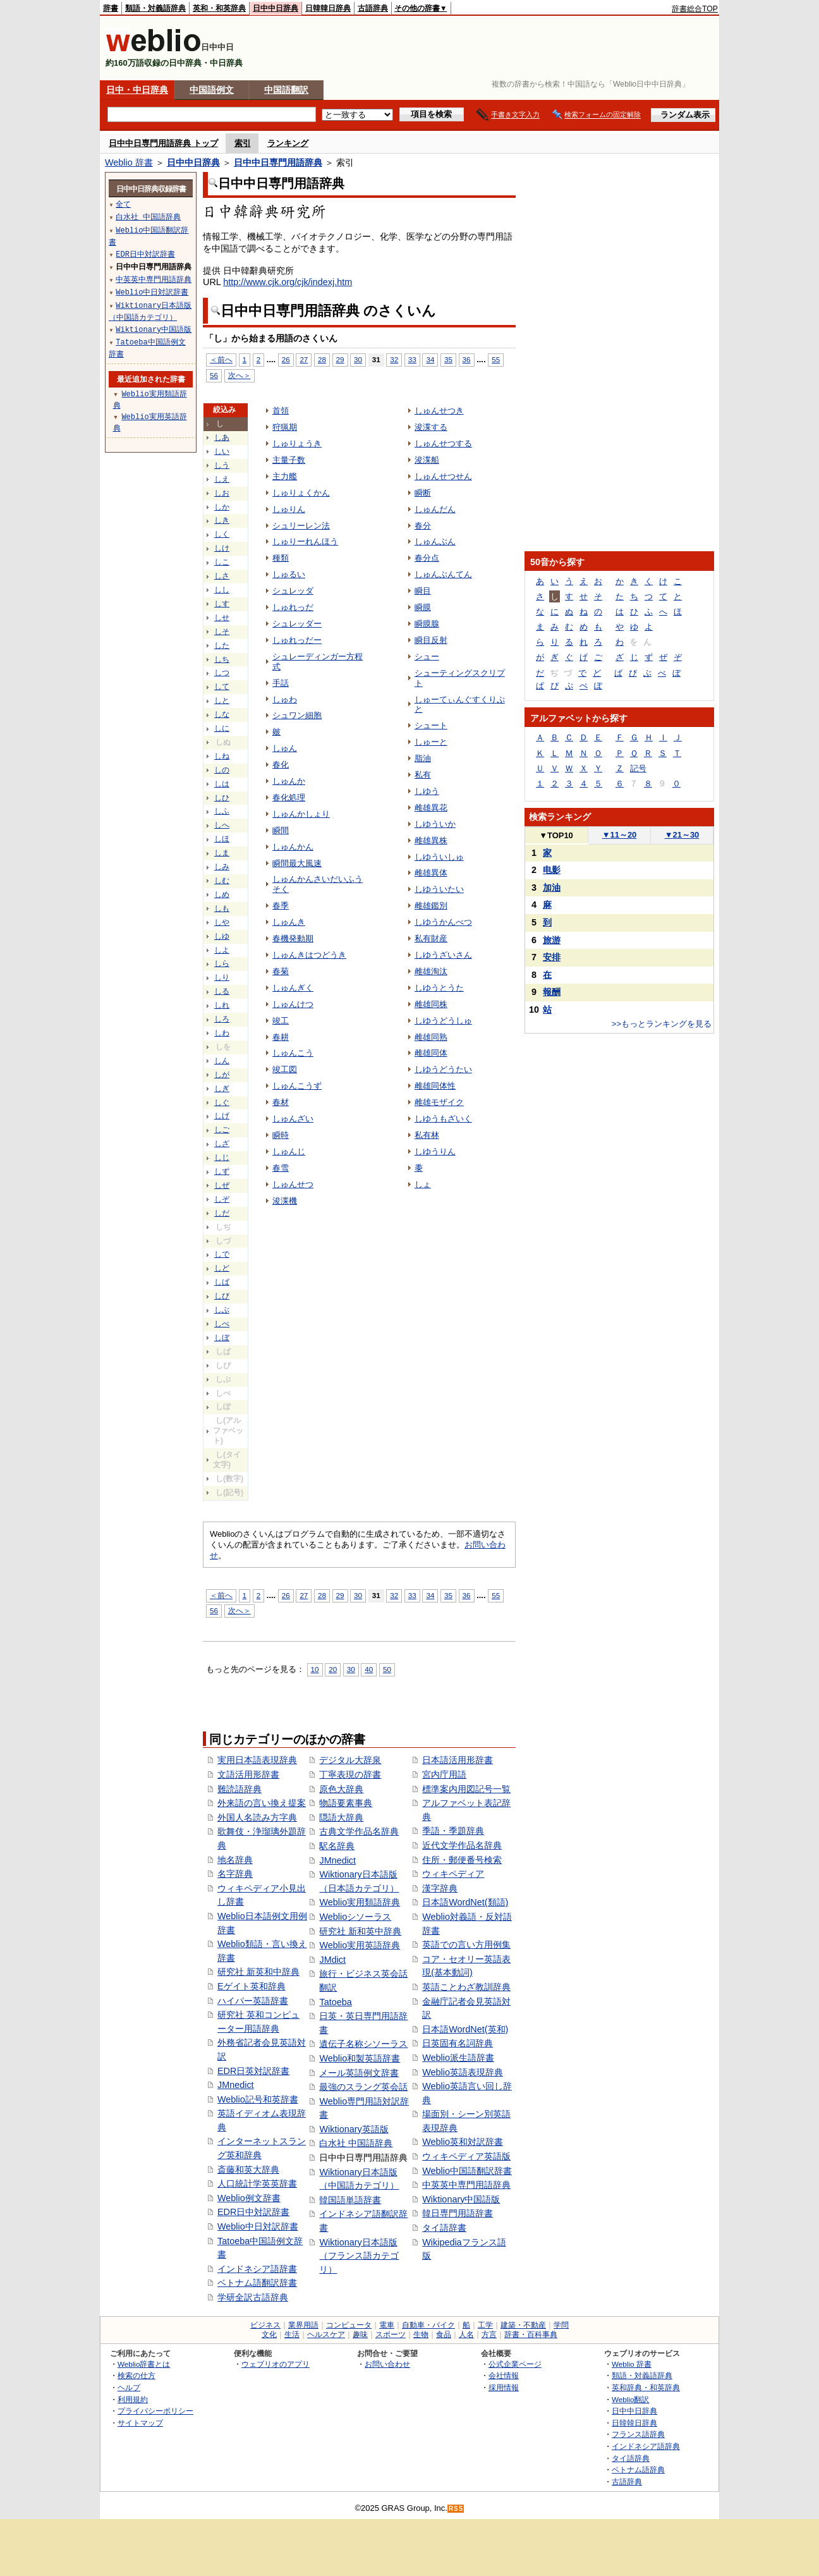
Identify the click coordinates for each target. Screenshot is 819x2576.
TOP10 (556, 835)
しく (221, 534)
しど (221, 1268)
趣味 (360, 2334)
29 (340, 359)
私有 (423, 774)
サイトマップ (140, 2423)
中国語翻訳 (286, 90)
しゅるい (288, 574)
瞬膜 (423, 607)
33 (412, 359)
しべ (221, 1323)
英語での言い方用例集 (466, 1944)
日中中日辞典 (275, 8)
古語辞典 (373, 8)
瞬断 (423, 492)
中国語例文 (212, 90)
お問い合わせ (387, 2364)
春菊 (280, 971)
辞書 (110, 8)
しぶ (221, 1309)
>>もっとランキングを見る (662, 1024)
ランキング (287, 143)
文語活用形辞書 (248, 1774)
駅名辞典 (337, 1846)
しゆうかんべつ (443, 922)
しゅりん (288, 509)
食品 (443, 2334)
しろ (221, 1019)
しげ (221, 1115)
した (221, 645)
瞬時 (280, 1135)
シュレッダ (292, 590)
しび (221, 1295)
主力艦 (284, 476)
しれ (221, 1005)
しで (221, 1254)
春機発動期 (292, 938)
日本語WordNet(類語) (465, 1902)
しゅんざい (292, 1118)
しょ (423, 1184)
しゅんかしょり (301, 814)
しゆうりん (435, 1151)
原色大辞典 (341, 1789)
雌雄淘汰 (431, 971)
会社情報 (503, 2375)
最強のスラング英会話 (363, 2087)
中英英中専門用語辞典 (466, 2185)
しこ (221, 562)
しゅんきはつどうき (309, 955)
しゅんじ (288, 1151)
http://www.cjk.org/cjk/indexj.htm (287, 282)
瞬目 (423, 590)
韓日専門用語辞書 (457, 2213)
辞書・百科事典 (530, 2334)
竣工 (280, 1020)
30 (358, 359)
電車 (386, 2325)
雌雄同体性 (435, 1085)
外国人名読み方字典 (257, 1817)
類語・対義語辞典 (155, 8)
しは (221, 783)
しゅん (284, 748)
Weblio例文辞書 (249, 2198)
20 (333, 1669)
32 (394, 359)
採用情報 (503, 2387)
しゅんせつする (443, 443)
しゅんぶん (435, 541)
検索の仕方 (136, 2375)
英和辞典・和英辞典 (646, 2387)
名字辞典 (235, 1874)
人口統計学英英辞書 (257, 2183)
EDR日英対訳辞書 (253, 2071)
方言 (489, 2334)
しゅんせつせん (443, 476)
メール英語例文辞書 (359, 2073)
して (221, 686)
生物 (420, 2334)
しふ (221, 811)
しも (221, 908)
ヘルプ (129, 2387)
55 (496, 359)
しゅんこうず (297, 1085)
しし (221, 589)
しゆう (427, 791)
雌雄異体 (431, 872)
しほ (221, 838)
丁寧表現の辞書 (350, 1774)
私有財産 (431, 938)
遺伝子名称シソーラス (363, 2044)
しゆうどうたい (443, 1069)
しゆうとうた (439, 987)
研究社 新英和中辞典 (258, 1972)
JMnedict (235, 2085)
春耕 (280, 1037)
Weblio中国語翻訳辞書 (467, 2171)
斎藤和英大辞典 (248, 2169)
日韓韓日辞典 (328, 8)
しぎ (221, 1088)
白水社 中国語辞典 (355, 2143)
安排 (552, 957)
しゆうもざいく (443, 1118)
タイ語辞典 (631, 2458)
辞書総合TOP (695, 8)
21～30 (682, 834)
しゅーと (431, 742)
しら (221, 963)
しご (221, 1129)
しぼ (221, 1337)
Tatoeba (335, 2002)
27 (304, 359)
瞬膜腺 (427, 623)
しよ (221, 950)
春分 (423, 525)
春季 (280, 905)
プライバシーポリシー (155, 2411)
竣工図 (284, 1069)
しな (221, 714)
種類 (280, 558)
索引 (242, 143)
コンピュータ (349, 2325)
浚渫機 (284, 1201)
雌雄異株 (431, 840)
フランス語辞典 (638, 2434)
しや (221, 922)
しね (221, 756)
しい (221, 451)
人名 (466, 2334)
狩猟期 (284, 427)
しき (221, 520)
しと (221, 700)
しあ (221, 437)
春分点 (427, 558)
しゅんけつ (292, 1004)
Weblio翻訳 (630, 2399)
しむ (221, 880)
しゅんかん (292, 847)
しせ (221, 617)
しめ (221, 894)
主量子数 (288, 460)
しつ (221, 672)
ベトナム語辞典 (638, 2469)
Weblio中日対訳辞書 (257, 2226)
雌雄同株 (431, 1004)
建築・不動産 (523, 2325)
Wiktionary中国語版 (461, 2199)
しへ (221, 825)
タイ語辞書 (444, 2228)
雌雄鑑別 (431, 905)
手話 (280, 683)
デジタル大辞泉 (350, 1760)
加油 (552, 887)
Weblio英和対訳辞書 (462, 2142)
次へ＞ (239, 375)
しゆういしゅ (439, 857)
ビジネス (265, 2325)
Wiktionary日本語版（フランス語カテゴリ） (359, 2255)
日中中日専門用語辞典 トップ (163, 143)
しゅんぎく (292, 987)
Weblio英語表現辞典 (462, 2072)
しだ (221, 1213)
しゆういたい (439, 889)
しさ (221, 575)
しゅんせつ (292, 1184)
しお (221, 493)
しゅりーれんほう (305, 541)
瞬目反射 (431, 640)
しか (221, 507)
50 (387, 1669)
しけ (221, 548)
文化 (269, 2334)
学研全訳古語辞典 (252, 2297)
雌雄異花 (431, 807)
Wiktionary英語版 (353, 2129)
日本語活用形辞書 (457, 1760)
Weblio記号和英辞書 (257, 2099)
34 (430, 359)
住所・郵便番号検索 (462, 1860)
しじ (221, 1157)
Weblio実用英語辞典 (359, 1945)
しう (221, 465)
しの (221, 770)
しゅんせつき (439, 410)
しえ (221, 479)
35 (448, 359)
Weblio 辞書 (129, 162)
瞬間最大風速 (297, 863)
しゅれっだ (292, 607)
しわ (221, 1033)
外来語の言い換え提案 (261, 1803)
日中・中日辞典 (137, 90)
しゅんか (288, 781)
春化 (280, 764)
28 (322, 359)
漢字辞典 (440, 1888)
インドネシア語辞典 (646, 2446)
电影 (552, 870)
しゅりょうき (297, 443)
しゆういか (435, 824)
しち (221, 659)
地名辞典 (235, 1860)
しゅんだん (435, 509)
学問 (561, 2325)
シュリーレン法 (301, 525)
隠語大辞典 (341, 1817)
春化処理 (288, 797)
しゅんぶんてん (443, 574)
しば (221, 1282)
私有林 (427, 1135)
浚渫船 (427, 460)
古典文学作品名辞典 (359, 1831)
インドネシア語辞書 (257, 2269)
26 (286, 359)
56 (214, 375)
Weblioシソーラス (355, 1917)
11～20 (619, 834)
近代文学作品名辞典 (462, 1845)
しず (221, 1171)
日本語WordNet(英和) (465, 2029)
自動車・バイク (428, 2325)
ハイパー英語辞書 (252, 2001)
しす (221, 603)
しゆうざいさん (443, 955)
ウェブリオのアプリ (275, 2364)
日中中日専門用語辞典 (278, 162)
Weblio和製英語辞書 (359, 2058)
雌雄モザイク (439, 1102)
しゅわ (284, 699)
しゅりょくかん (301, 492)
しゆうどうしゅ (443, 1020)
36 (467, 359)
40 (369, 1669)
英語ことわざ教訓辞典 (466, 1987)
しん (221, 1060)
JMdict (332, 1960)
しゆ (221, 936)
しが (221, 1074)
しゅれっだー (297, 640)
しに (221, 728)
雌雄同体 (431, 1053)
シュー (427, 656)
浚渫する (431, 427)
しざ (221, 1143)
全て (123, 203)
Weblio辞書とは (144, 2364)
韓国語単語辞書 (350, 2200)
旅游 (552, 940)
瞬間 (280, 830)
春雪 (280, 1168)
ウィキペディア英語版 (466, 2156)
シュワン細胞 (297, 715)
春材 (280, 1102)
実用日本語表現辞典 (257, 1760)
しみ (221, 866)
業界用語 (303, 2325)
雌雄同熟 (431, 1037)
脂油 (423, 758)
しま (221, 852)
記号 (638, 768)
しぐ (221, 1102)
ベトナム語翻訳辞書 (257, 2283)
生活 (292, 2334)
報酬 (552, 992)
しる (221, 991)
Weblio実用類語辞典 (359, 1902)
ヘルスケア (326, 2334)
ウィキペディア (453, 1874)
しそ (221, 631)
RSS (456, 2508)
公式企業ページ (515, 2364)
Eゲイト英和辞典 (251, 1986)
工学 (485, 2325)
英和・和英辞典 (219, 8)
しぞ (221, 1199)
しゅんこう (292, 1053)
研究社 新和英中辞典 (360, 1931)
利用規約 (133, 2399)
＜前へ (221, 359)
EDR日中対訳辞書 (253, 2212)
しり (221, 977)
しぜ (221, 1185)
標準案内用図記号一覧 (466, 1789)
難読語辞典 (239, 1789)
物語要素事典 (345, 1803)
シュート (431, 725)
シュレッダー (297, 623)
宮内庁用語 (444, 1774)
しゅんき (288, 922)
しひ (221, 797)
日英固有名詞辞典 (457, 2043)
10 (315, 1669)
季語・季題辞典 (453, 1831)
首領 (280, 410)
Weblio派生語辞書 (458, 2058)
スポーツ (390, 2334)
